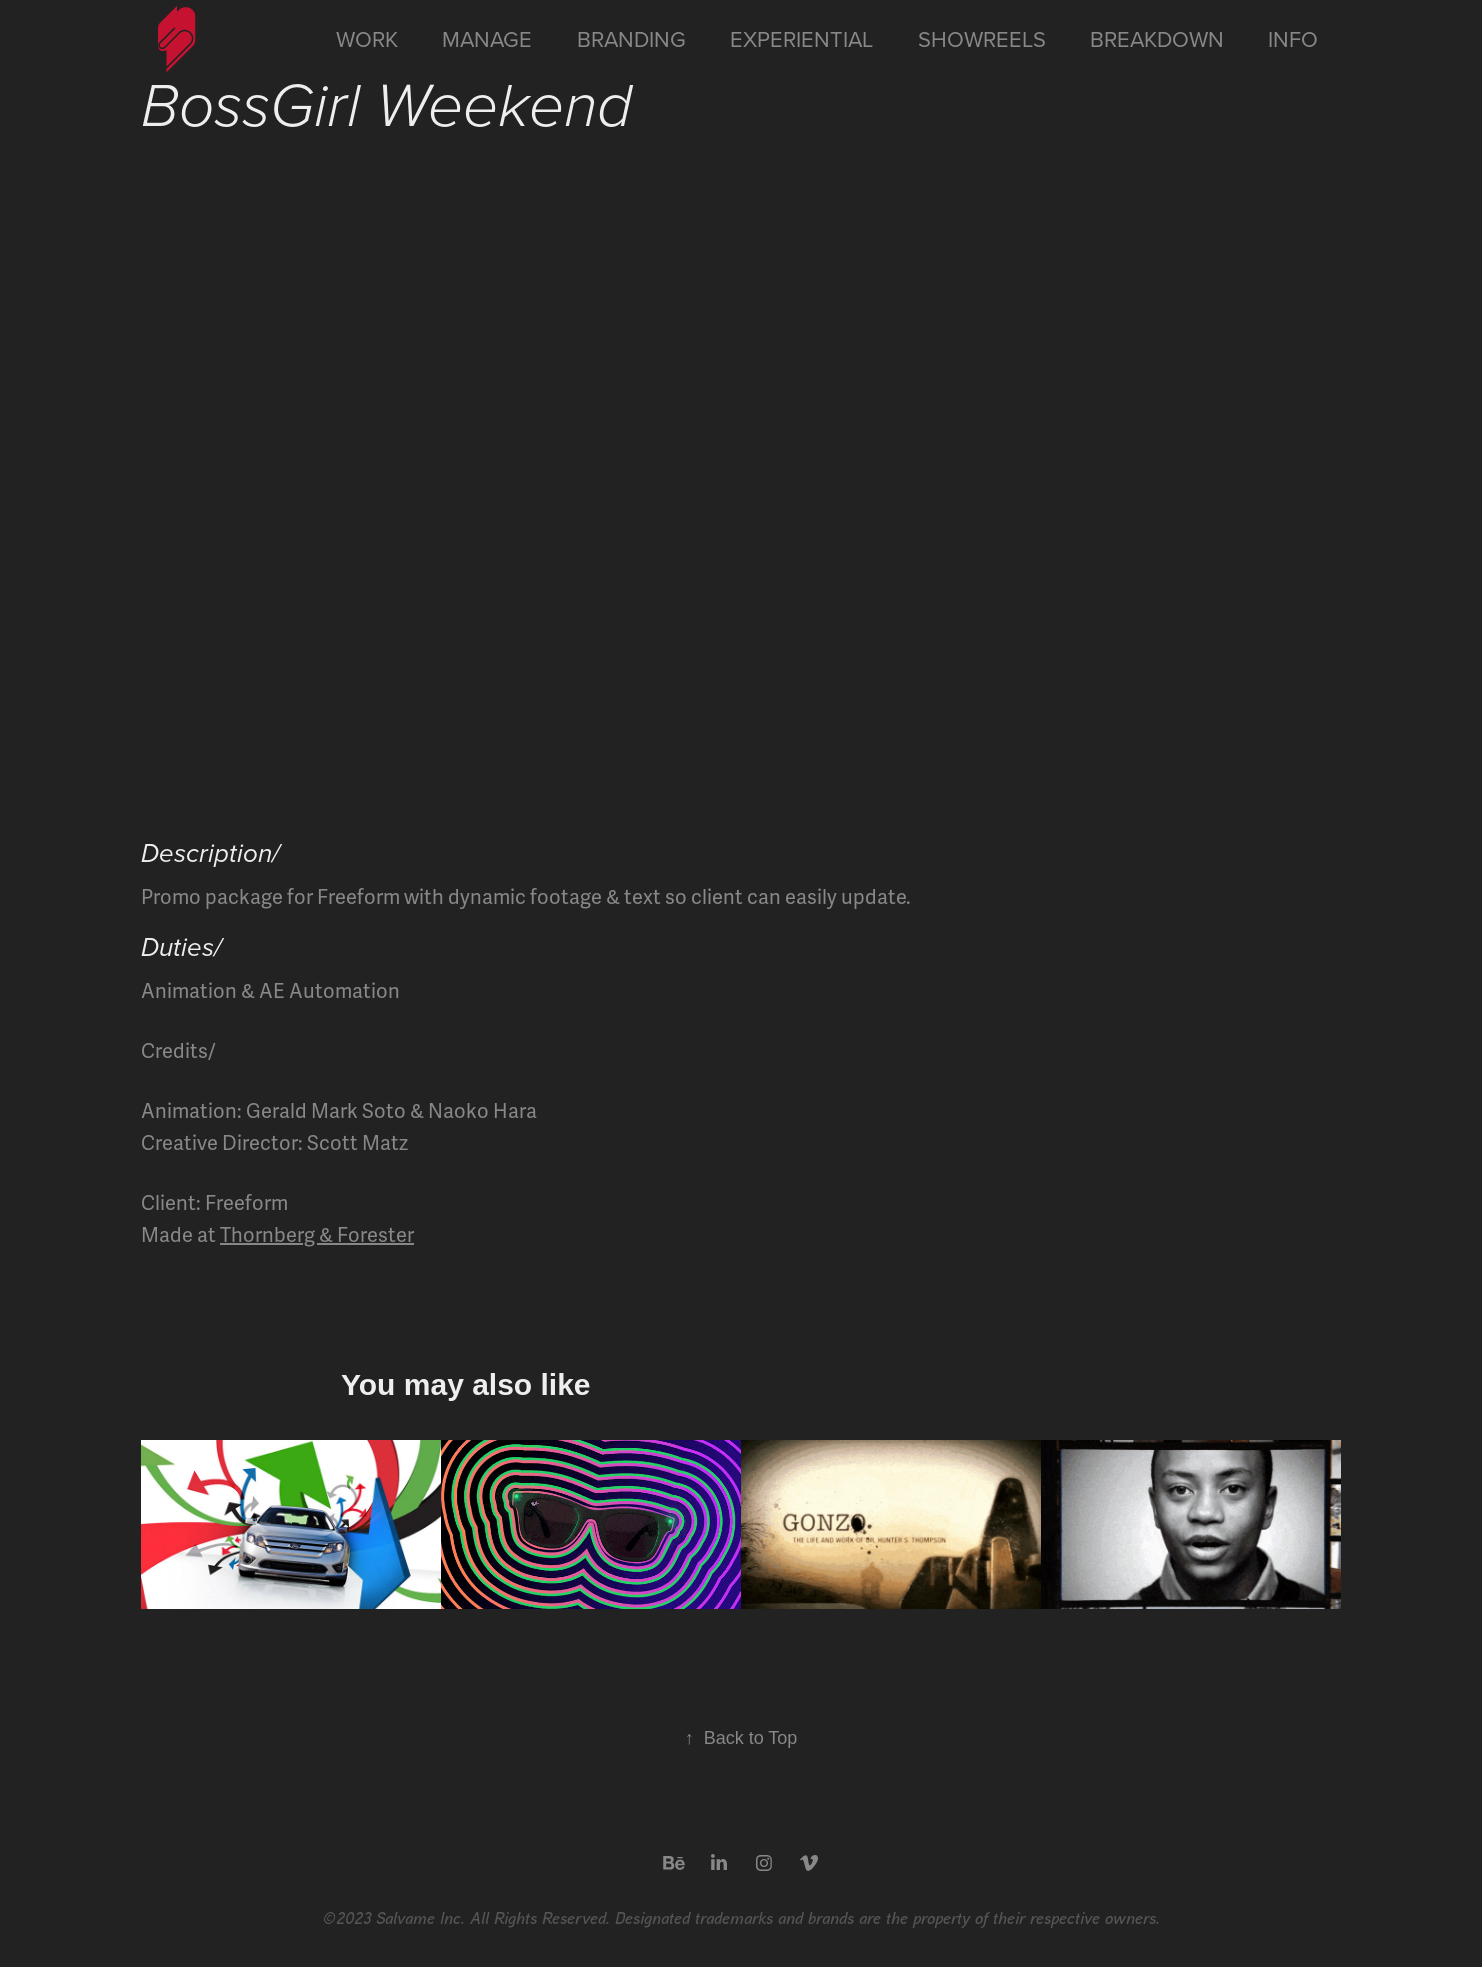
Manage (487, 38)
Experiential (801, 38)
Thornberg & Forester (317, 1235)
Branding (631, 38)
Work (367, 38)
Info (1293, 38)
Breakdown (1157, 38)
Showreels (982, 38)
